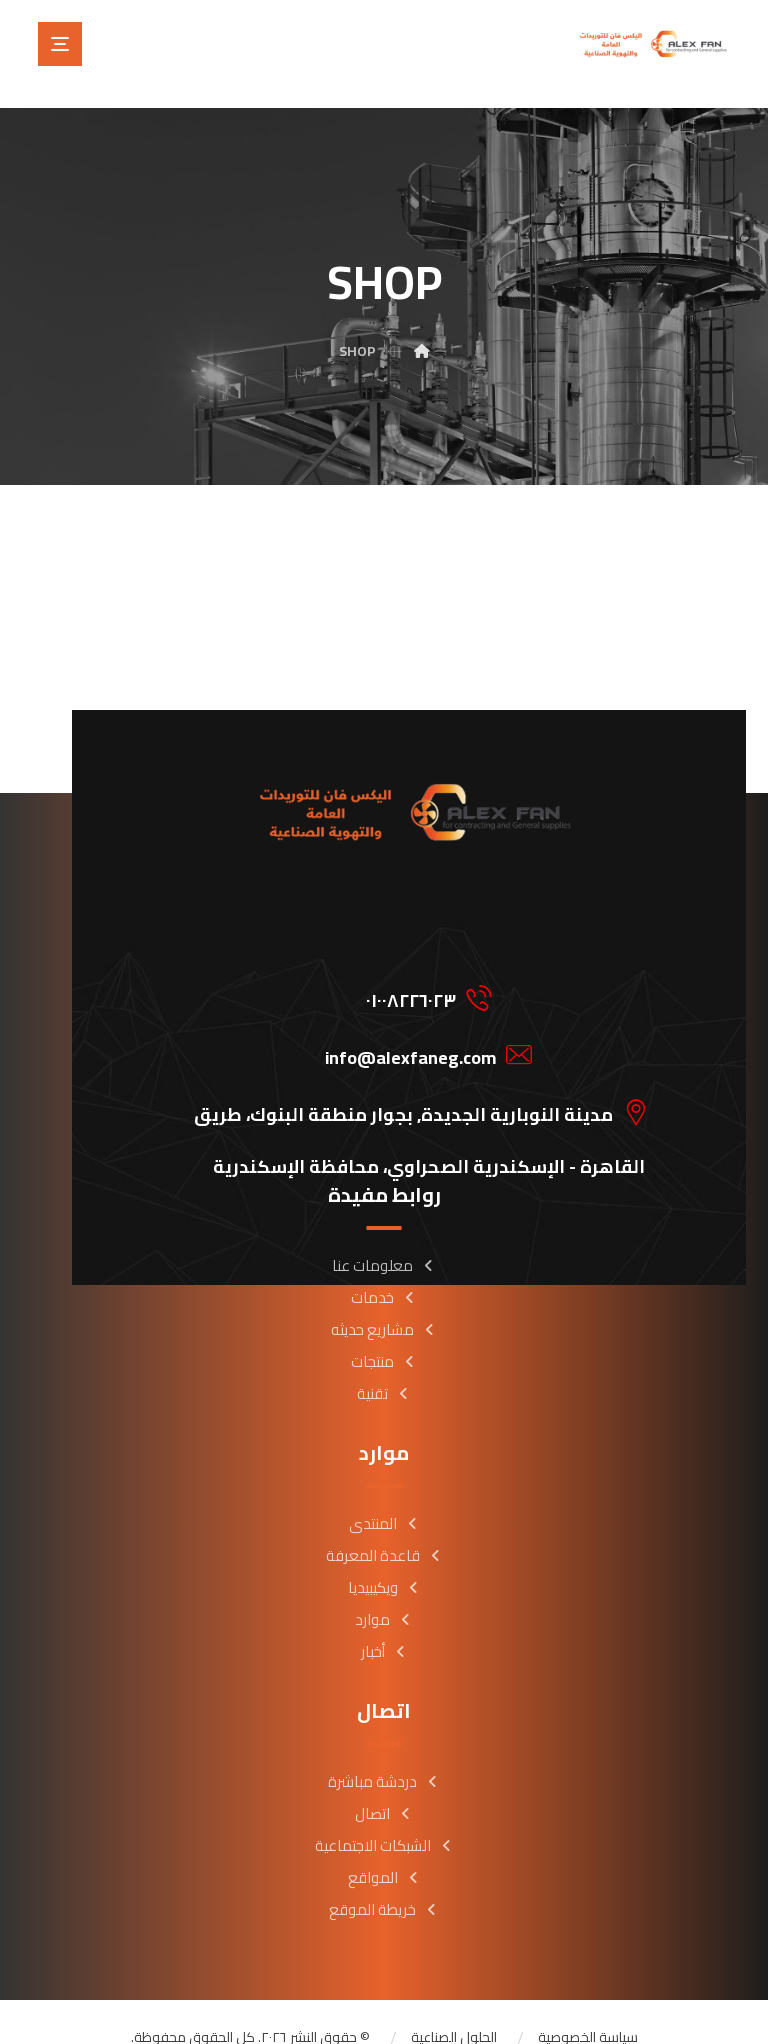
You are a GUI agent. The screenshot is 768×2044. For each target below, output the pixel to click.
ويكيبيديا (384, 1559)
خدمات (384, 1269)
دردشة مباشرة (384, 1753)
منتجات (384, 1333)
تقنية (384, 1365)
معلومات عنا (384, 1237)
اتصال (384, 1785)
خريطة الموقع (384, 1881)
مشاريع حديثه (384, 1301)
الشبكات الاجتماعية (384, 1817)
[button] (60, 44)
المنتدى (384, 1495)
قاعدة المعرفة (384, 1527)
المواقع (384, 1849)
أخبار (384, 1623)
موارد (384, 1591)
